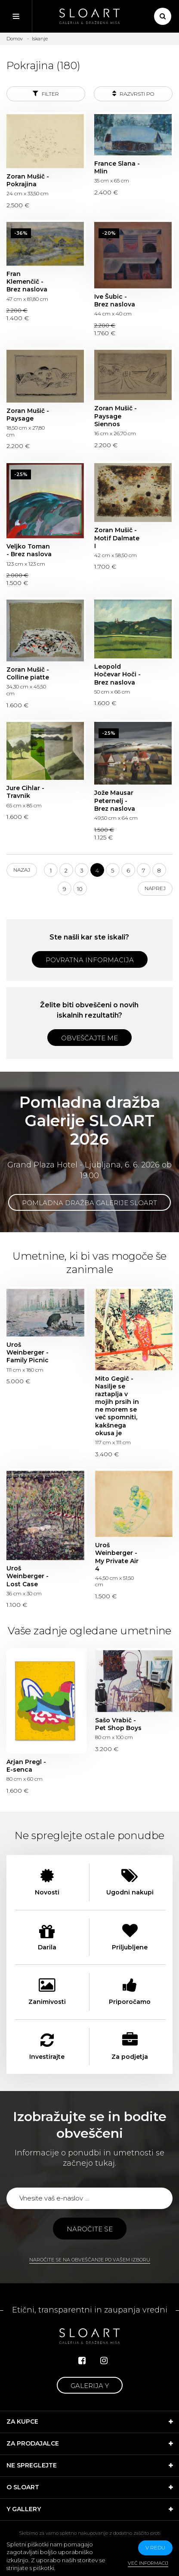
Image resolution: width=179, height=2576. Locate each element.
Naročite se (90, 2229)
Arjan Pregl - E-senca (26, 1765)
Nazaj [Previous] (21, 870)
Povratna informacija (90, 960)
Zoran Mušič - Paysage (27, 414)
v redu (155, 2547)
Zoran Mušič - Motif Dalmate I (116, 537)
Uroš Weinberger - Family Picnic (27, 1352)
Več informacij (148, 2563)
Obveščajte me (89, 1038)
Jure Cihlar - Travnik (25, 792)
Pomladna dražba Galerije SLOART (89, 1203)
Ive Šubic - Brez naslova (114, 300)
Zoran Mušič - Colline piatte (27, 673)
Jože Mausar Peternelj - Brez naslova (114, 800)
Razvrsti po (133, 93)
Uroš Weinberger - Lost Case (27, 1576)
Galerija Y (90, 2386)
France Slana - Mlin (117, 167)
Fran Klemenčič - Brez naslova (26, 281)
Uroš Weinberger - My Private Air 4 (117, 1557)
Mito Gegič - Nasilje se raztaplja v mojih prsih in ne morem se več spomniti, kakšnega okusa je (117, 1406)
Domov (14, 39)
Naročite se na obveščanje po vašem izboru (89, 2260)
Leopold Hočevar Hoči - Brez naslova (117, 674)
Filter (46, 93)
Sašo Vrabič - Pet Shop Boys (118, 1724)
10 (80, 888)
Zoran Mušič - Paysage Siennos (115, 415)
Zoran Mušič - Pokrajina (27, 180)
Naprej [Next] (155, 888)
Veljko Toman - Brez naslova (29, 550)
